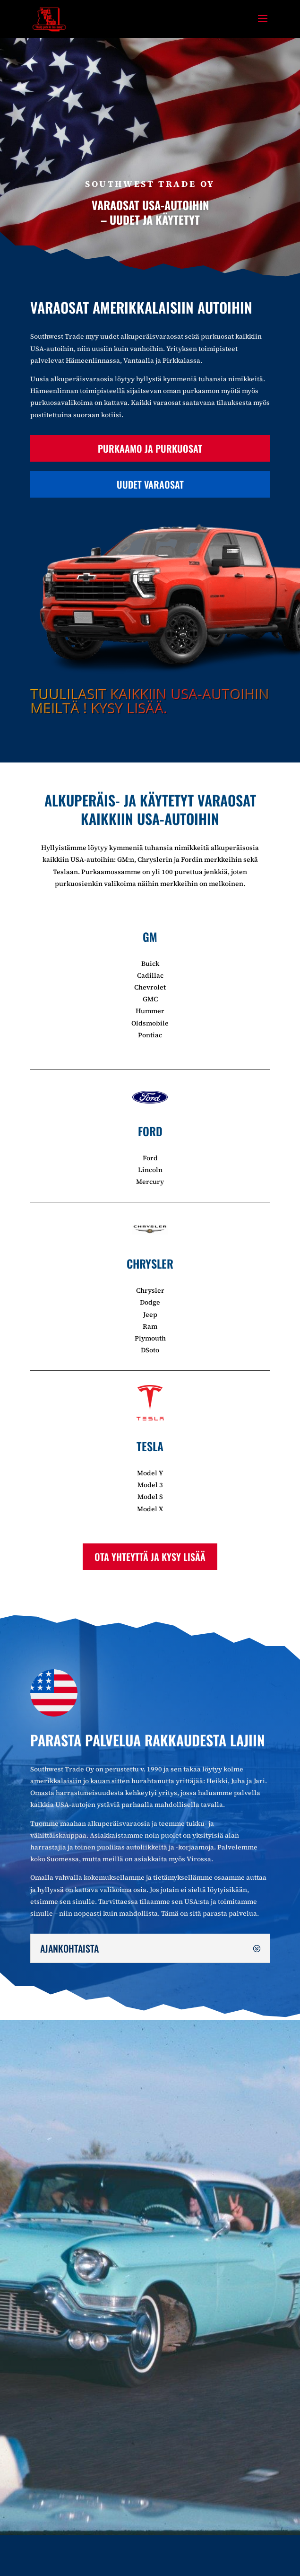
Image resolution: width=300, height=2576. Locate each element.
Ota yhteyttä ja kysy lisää (150, 1557)
